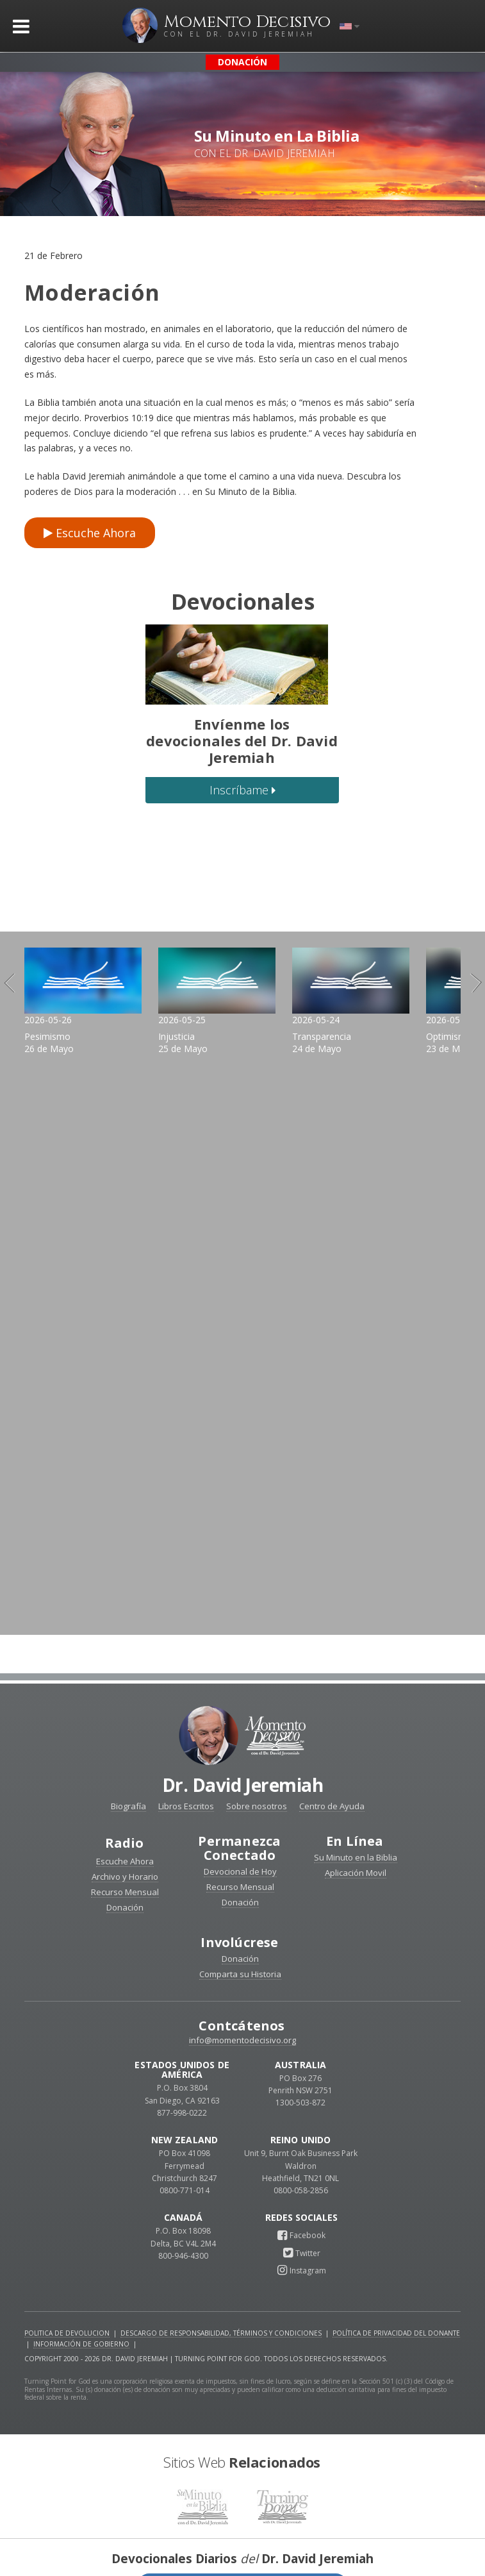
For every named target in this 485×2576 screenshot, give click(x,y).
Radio (124, 1809)
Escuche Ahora (90, 532)
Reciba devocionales (243, 2551)
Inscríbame (242, 790)
